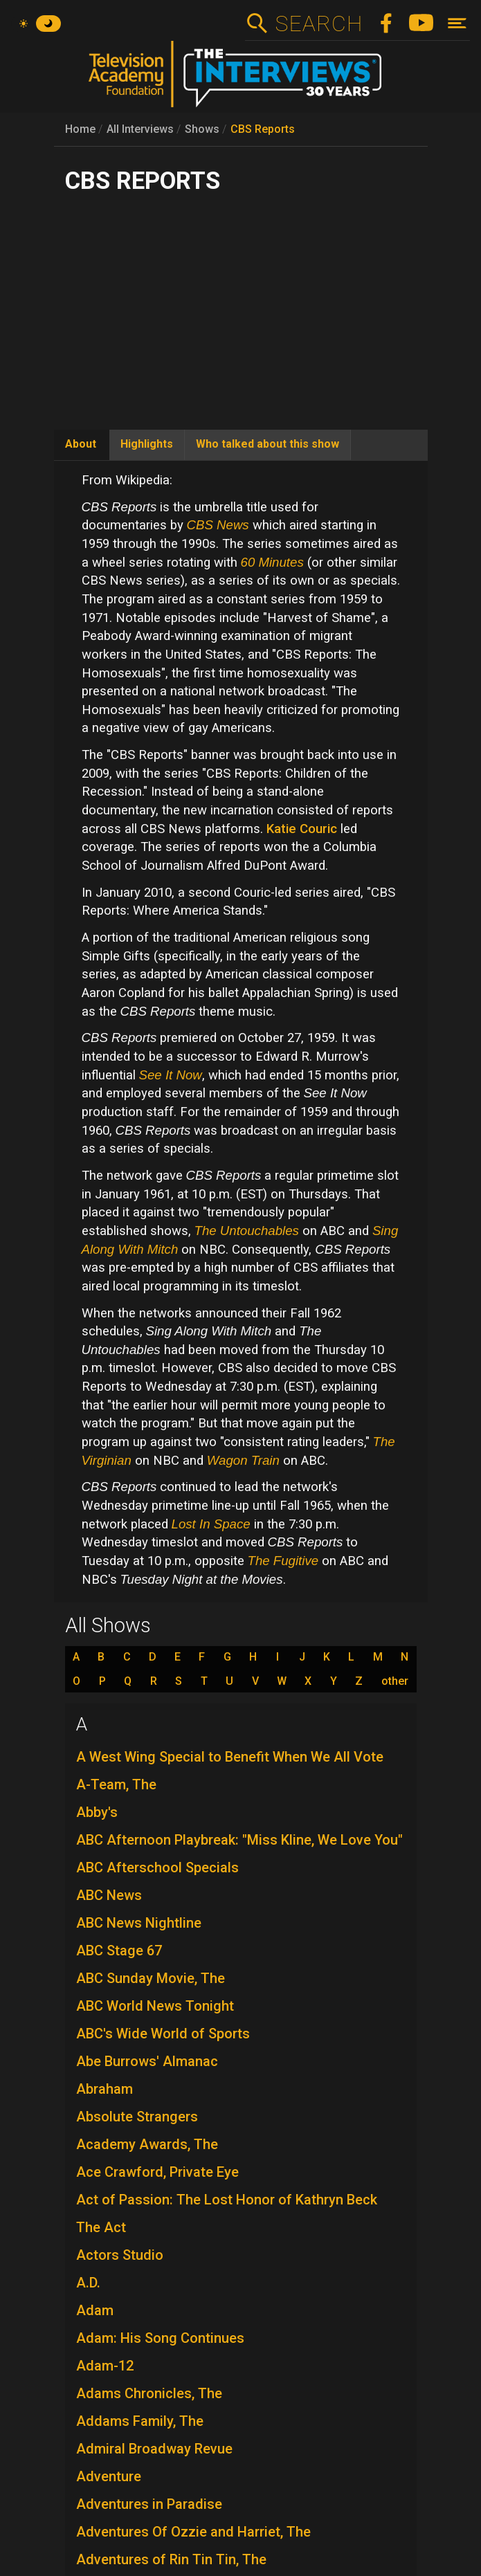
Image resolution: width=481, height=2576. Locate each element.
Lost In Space (211, 1524)
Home (80, 129)
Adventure (108, 2476)
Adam (95, 2310)
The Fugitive (283, 1560)
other (394, 1681)
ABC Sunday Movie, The (150, 1978)
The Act (101, 2227)
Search (319, 23)
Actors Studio (119, 2255)
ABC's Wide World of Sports (163, 2033)
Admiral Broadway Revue (154, 2448)
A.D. (88, 2282)
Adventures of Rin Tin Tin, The (171, 2559)
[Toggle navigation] (457, 23)
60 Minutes (272, 562)
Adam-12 (105, 2365)
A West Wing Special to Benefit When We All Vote (229, 1756)
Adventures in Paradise (149, 2504)
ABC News (109, 1895)
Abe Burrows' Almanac (147, 2061)
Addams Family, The (139, 2421)
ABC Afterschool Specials (157, 1867)
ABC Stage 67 (119, 1950)
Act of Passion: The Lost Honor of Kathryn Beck (226, 2199)
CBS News (218, 525)
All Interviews (140, 129)
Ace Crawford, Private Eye (157, 2172)
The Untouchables (246, 1230)
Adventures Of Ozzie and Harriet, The (193, 2531)
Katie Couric (301, 829)
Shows (202, 129)
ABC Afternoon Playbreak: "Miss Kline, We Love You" (239, 1839)
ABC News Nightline (138, 1923)
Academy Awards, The (147, 2144)
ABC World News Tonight (155, 2006)
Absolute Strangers (137, 2116)
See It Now (170, 1075)
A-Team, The (116, 1784)
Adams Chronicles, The (149, 2393)
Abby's (97, 1812)
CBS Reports (262, 129)
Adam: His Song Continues (160, 2338)
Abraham (104, 2089)
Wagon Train (243, 1460)
